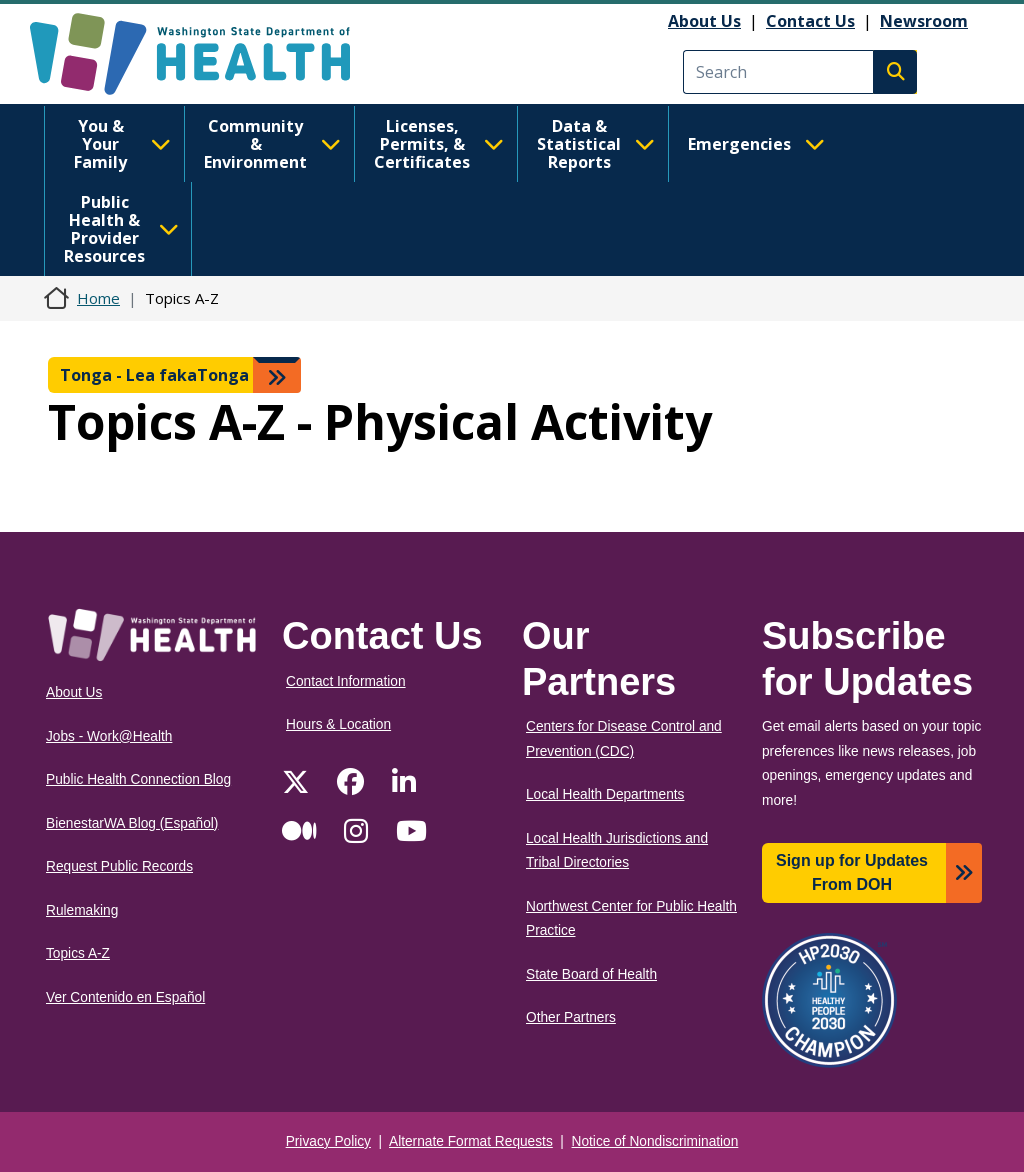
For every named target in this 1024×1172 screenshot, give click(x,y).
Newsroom (924, 21)
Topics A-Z (78, 953)
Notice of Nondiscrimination (655, 1141)
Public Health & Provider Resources (121, 229)
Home (98, 298)
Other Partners (571, 1017)
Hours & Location (338, 724)
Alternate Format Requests (471, 1141)
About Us (704, 21)
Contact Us (810, 21)
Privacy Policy (328, 1141)
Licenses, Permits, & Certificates (439, 144)
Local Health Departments (605, 794)
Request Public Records (119, 866)
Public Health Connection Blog (138, 779)
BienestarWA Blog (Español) (132, 823)
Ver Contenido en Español (125, 997)
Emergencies (756, 144)
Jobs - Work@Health (109, 736)
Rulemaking (82, 910)
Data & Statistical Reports (596, 144)
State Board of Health (591, 974)
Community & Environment (272, 144)
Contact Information (346, 681)
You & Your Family (122, 144)
